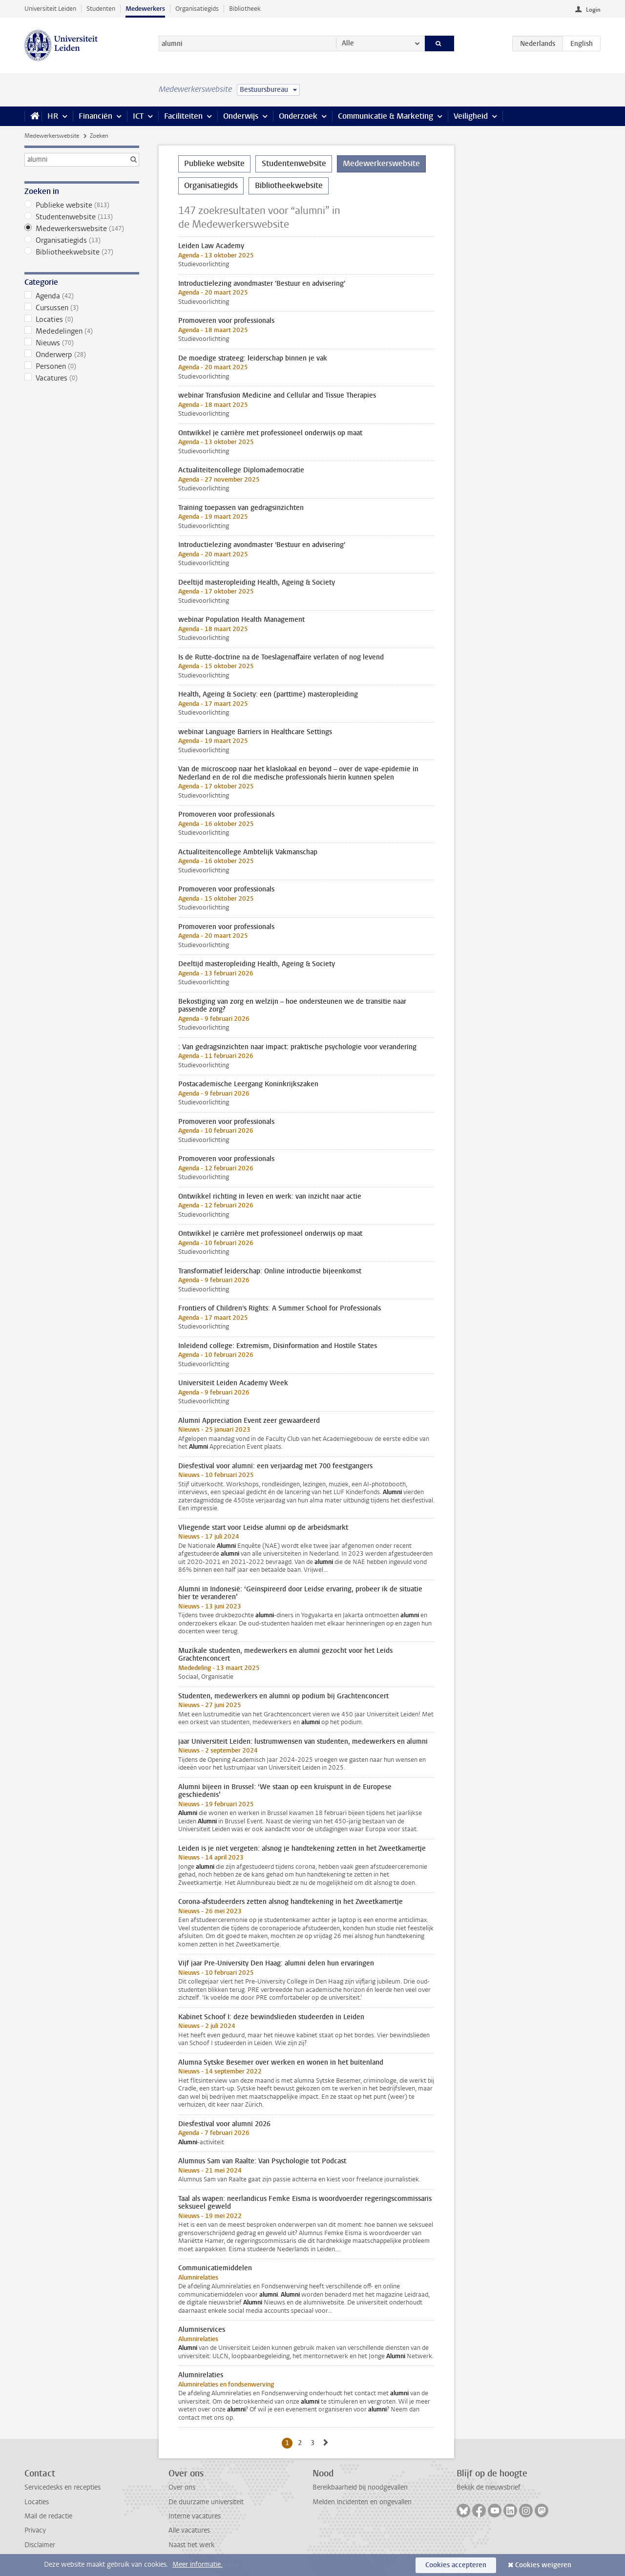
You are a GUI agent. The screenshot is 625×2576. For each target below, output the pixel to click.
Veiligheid (471, 116)
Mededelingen (81, 331)
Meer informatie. (197, 2564)
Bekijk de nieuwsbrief (489, 2487)
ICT (138, 116)
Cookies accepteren (455, 2565)
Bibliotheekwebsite (81, 252)
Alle (348, 43)
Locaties (81, 319)
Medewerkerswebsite (51, 136)
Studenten (100, 8)
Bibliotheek (245, 8)
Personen (81, 366)
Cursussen (81, 307)
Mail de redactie (48, 2516)
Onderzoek (298, 116)
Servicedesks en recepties (62, 2487)
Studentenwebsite (81, 216)
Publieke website (81, 205)
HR (52, 116)
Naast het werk (191, 2545)
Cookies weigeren (543, 2565)
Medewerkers (145, 8)
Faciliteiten (183, 116)
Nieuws (81, 343)
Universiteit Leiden (50, 8)
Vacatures (81, 378)
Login (593, 10)
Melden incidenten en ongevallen (362, 2502)
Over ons (181, 2487)
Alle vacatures (189, 2530)
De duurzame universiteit (206, 2502)
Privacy (35, 2530)
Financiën (95, 116)
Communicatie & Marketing (385, 116)
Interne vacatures (194, 2516)
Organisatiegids (197, 8)
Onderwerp (81, 354)
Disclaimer (39, 2545)
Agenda (81, 296)
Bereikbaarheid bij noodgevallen (360, 2487)
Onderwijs (240, 116)
